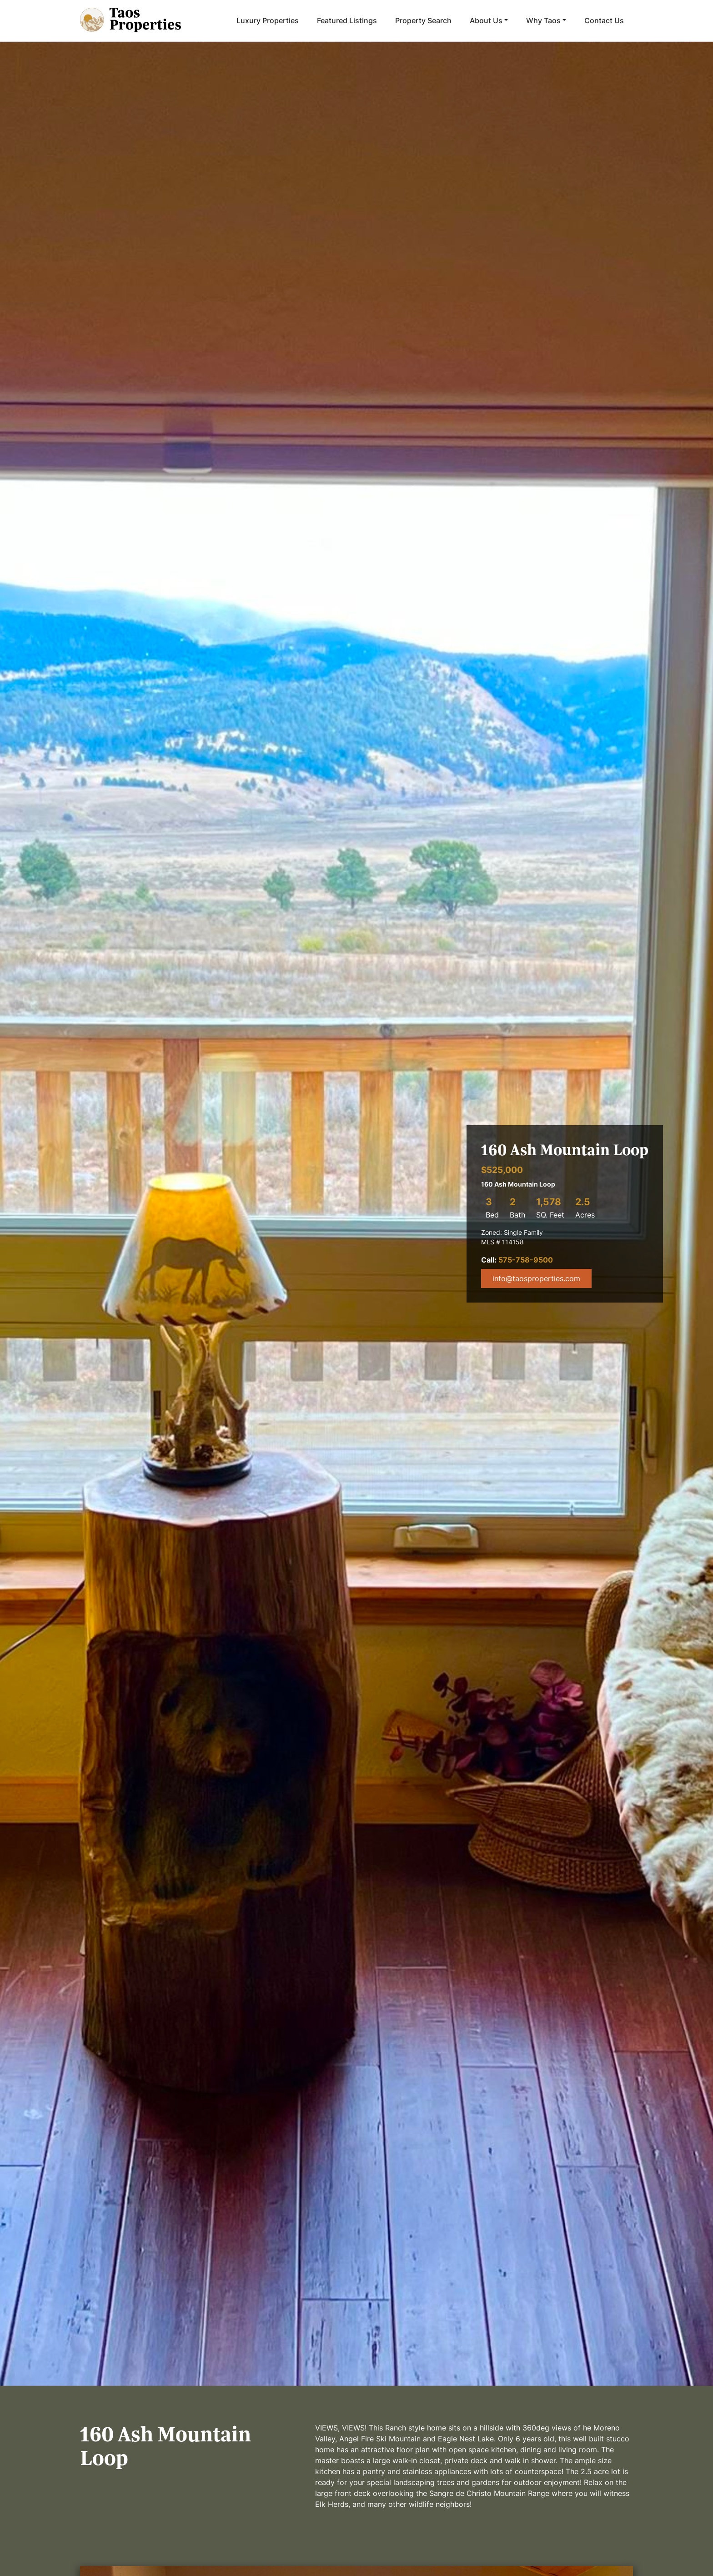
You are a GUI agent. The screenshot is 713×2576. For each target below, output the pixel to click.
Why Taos (543, 20)
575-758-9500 (525, 1259)
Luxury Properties (267, 20)
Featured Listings (347, 20)
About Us (486, 20)
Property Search (423, 20)
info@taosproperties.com (536, 1278)
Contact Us (604, 20)
